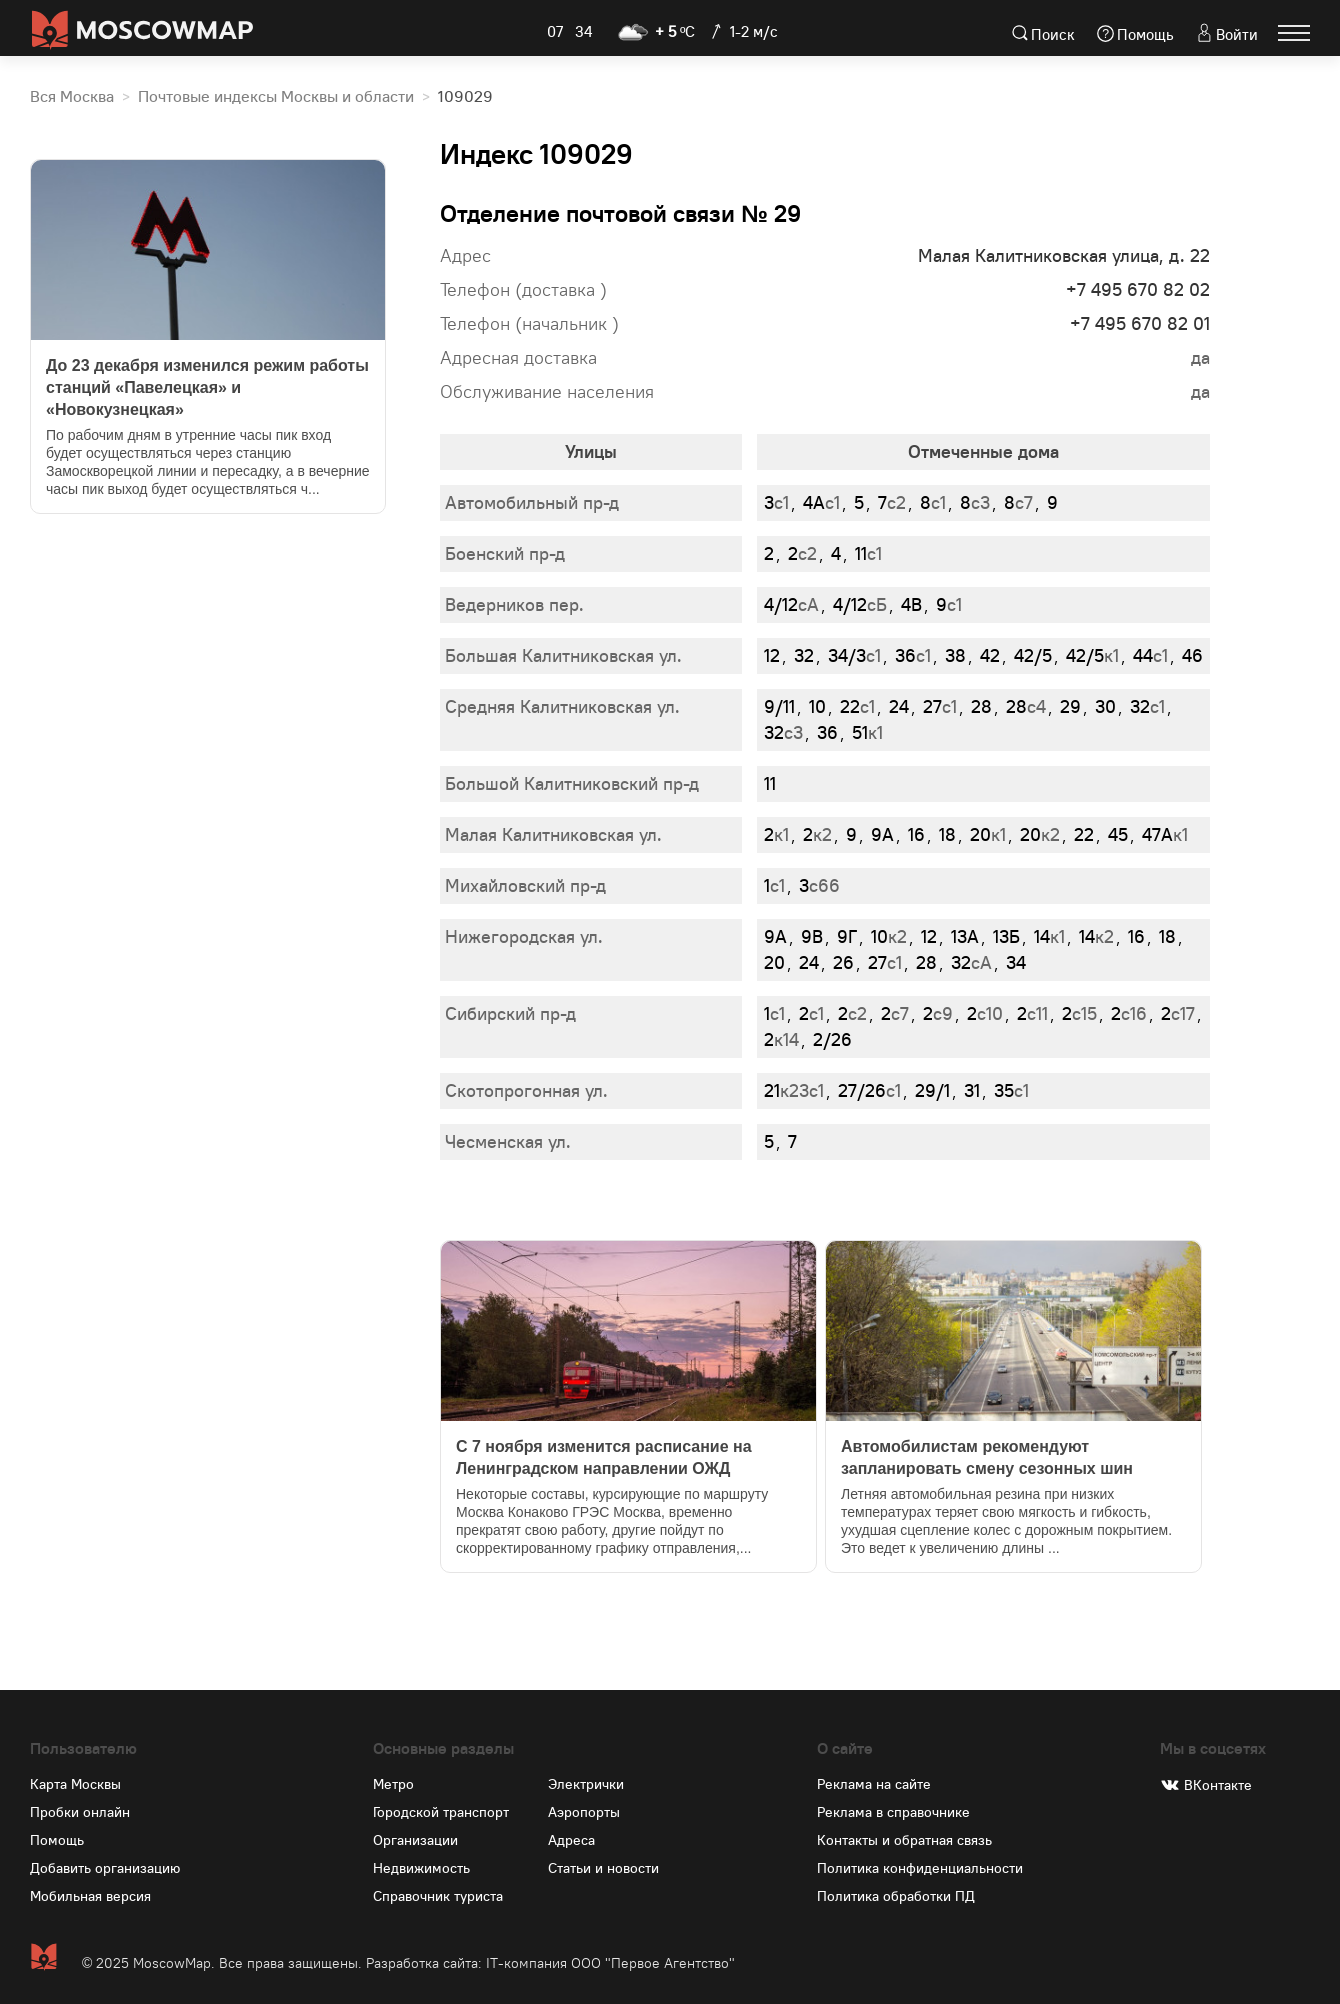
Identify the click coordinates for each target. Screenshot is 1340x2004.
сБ (860, 604)
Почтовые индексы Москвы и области (276, 97)
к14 (781, 1039)
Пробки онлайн (80, 1812)
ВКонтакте (1218, 1785)
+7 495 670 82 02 (1138, 289)
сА (791, 604)
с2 (892, 502)
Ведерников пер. (514, 604)
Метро (393, 1784)
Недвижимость (421, 1868)
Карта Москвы (75, 1784)
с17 (1178, 1013)
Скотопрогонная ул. (526, 1090)
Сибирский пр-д (510, 1013)
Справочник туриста (438, 1896)
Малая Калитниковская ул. (553, 834)
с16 (1129, 1013)
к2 (817, 834)
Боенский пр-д (505, 553)
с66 (819, 885)
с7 (1018, 502)
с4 (1026, 706)
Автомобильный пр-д (532, 502)
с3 (975, 502)
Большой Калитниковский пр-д (572, 783)
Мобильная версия (90, 1896)
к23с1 (794, 1090)
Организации (415, 1840)
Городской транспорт (441, 1812)
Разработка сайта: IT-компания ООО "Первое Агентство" (550, 1963)
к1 (1092, 655)
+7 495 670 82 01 (1140, 323)
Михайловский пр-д (525, 885)
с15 (1079, 1013)
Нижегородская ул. (524, 936)
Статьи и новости (603, 1868)
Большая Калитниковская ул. (563, 655)
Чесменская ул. (508, 1141)
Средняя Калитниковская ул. (562, 706)
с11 (1032, 1013)
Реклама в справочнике (893, 1812)
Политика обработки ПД (896, 1896)
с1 (776, 502)
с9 (938, 1013)
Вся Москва (72, 97)
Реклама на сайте (874, 1784)
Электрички (586, 1784)
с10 (985, 1013)
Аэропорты (584, 1812)
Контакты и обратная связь (904, 1840)
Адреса (571, 1840)
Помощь (1145, 34)
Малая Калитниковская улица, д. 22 (1064, 255)
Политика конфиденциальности (920, 1868)
